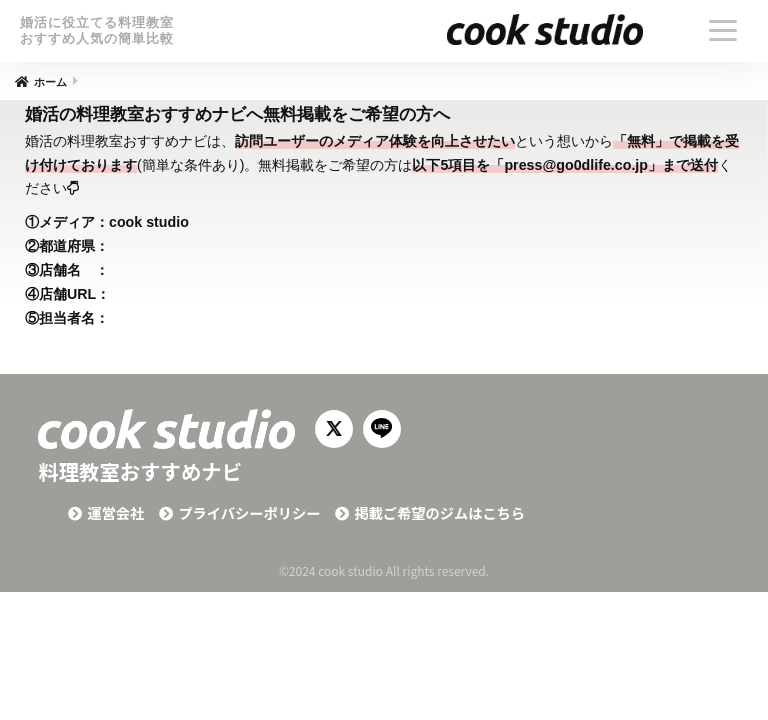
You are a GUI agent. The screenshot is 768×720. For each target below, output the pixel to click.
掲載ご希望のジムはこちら (439, 512)
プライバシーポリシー (249, 512)
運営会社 (115, 512)
